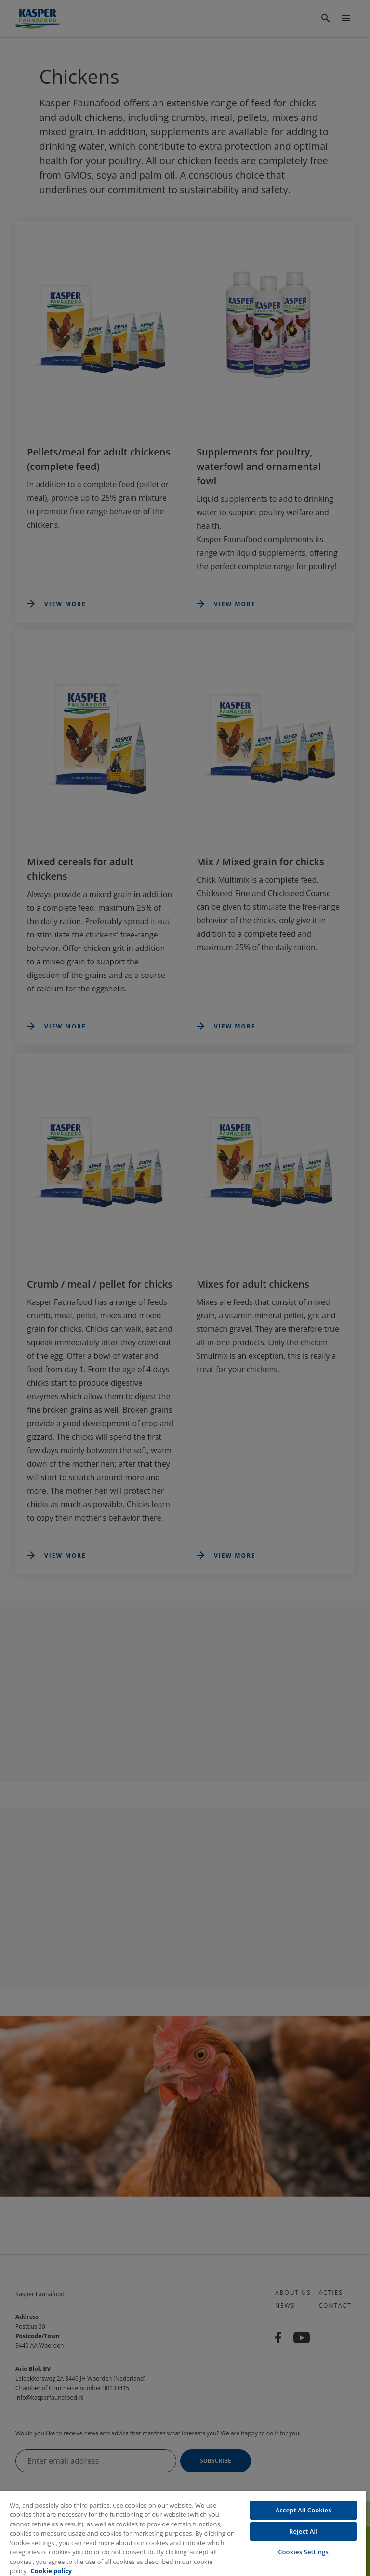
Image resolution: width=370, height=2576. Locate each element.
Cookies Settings (303, 2552)
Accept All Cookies (303, 2510)
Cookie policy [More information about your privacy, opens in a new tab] (51, 2570)
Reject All (303, 2531)
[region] (183, 2533)
